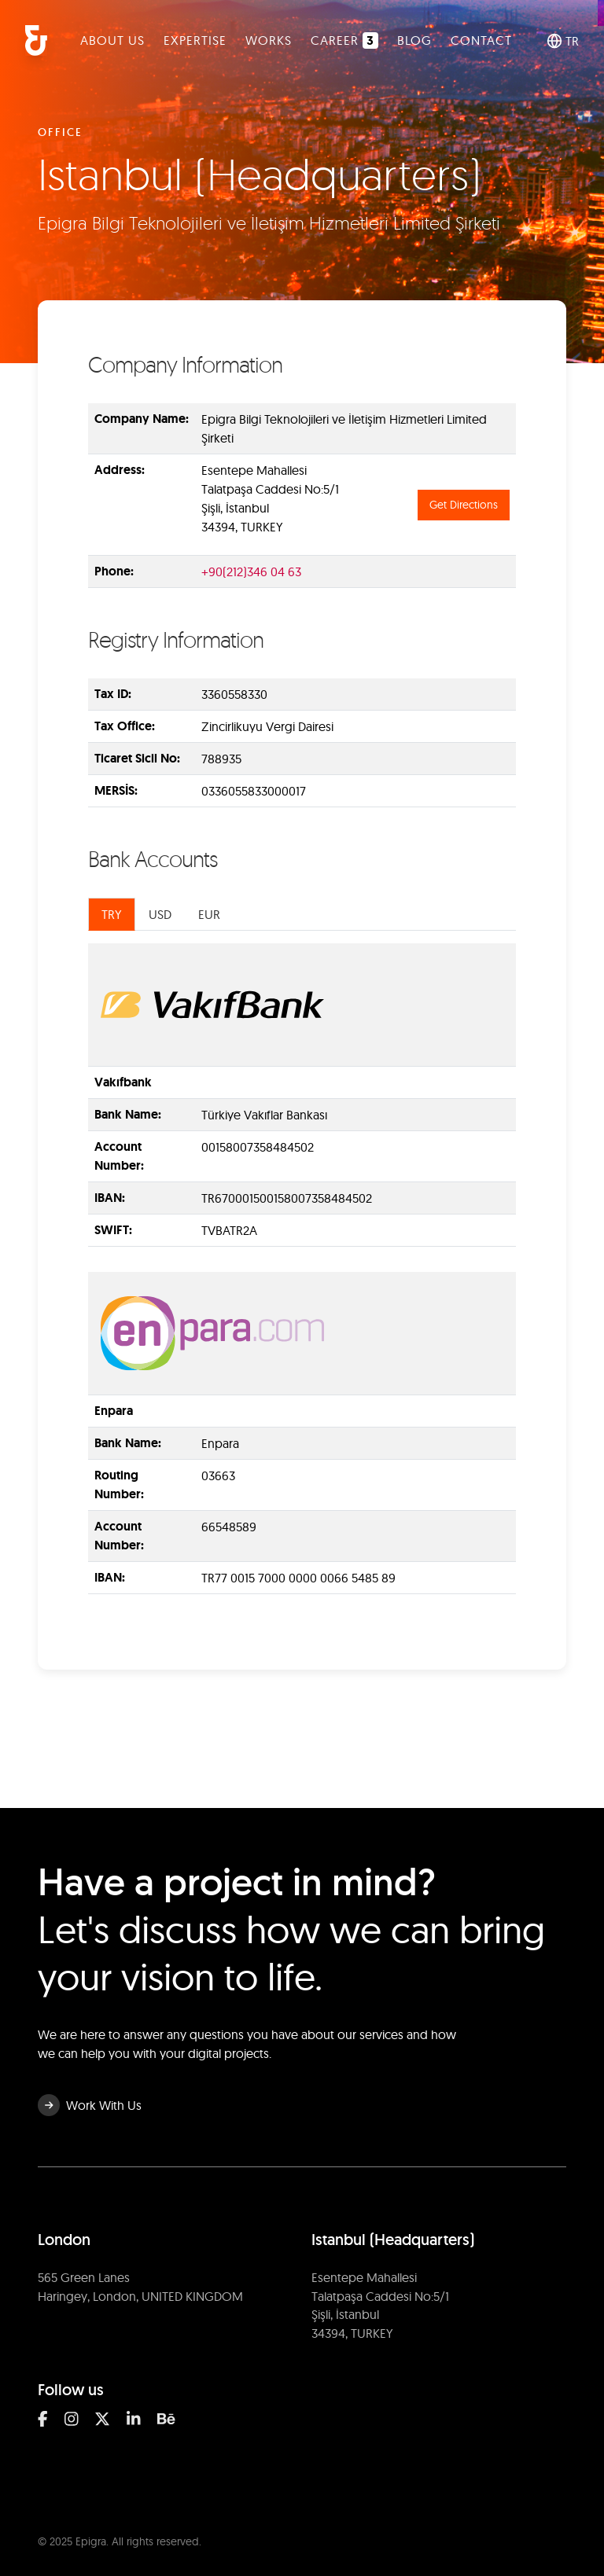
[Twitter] (102, 2419)
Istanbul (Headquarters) (392, 2239)
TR (563, 41)
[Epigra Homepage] (36, 40)
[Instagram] (71, 2419)
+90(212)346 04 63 (251, 571)
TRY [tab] (111, 914)
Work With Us (90, 2105)
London (64, 2239)
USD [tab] (160, 914)
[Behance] (166, 2419)
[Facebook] (43, 2419)
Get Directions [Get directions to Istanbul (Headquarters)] (463, 505)
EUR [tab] (209, 914)
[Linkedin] (134, 2419)
